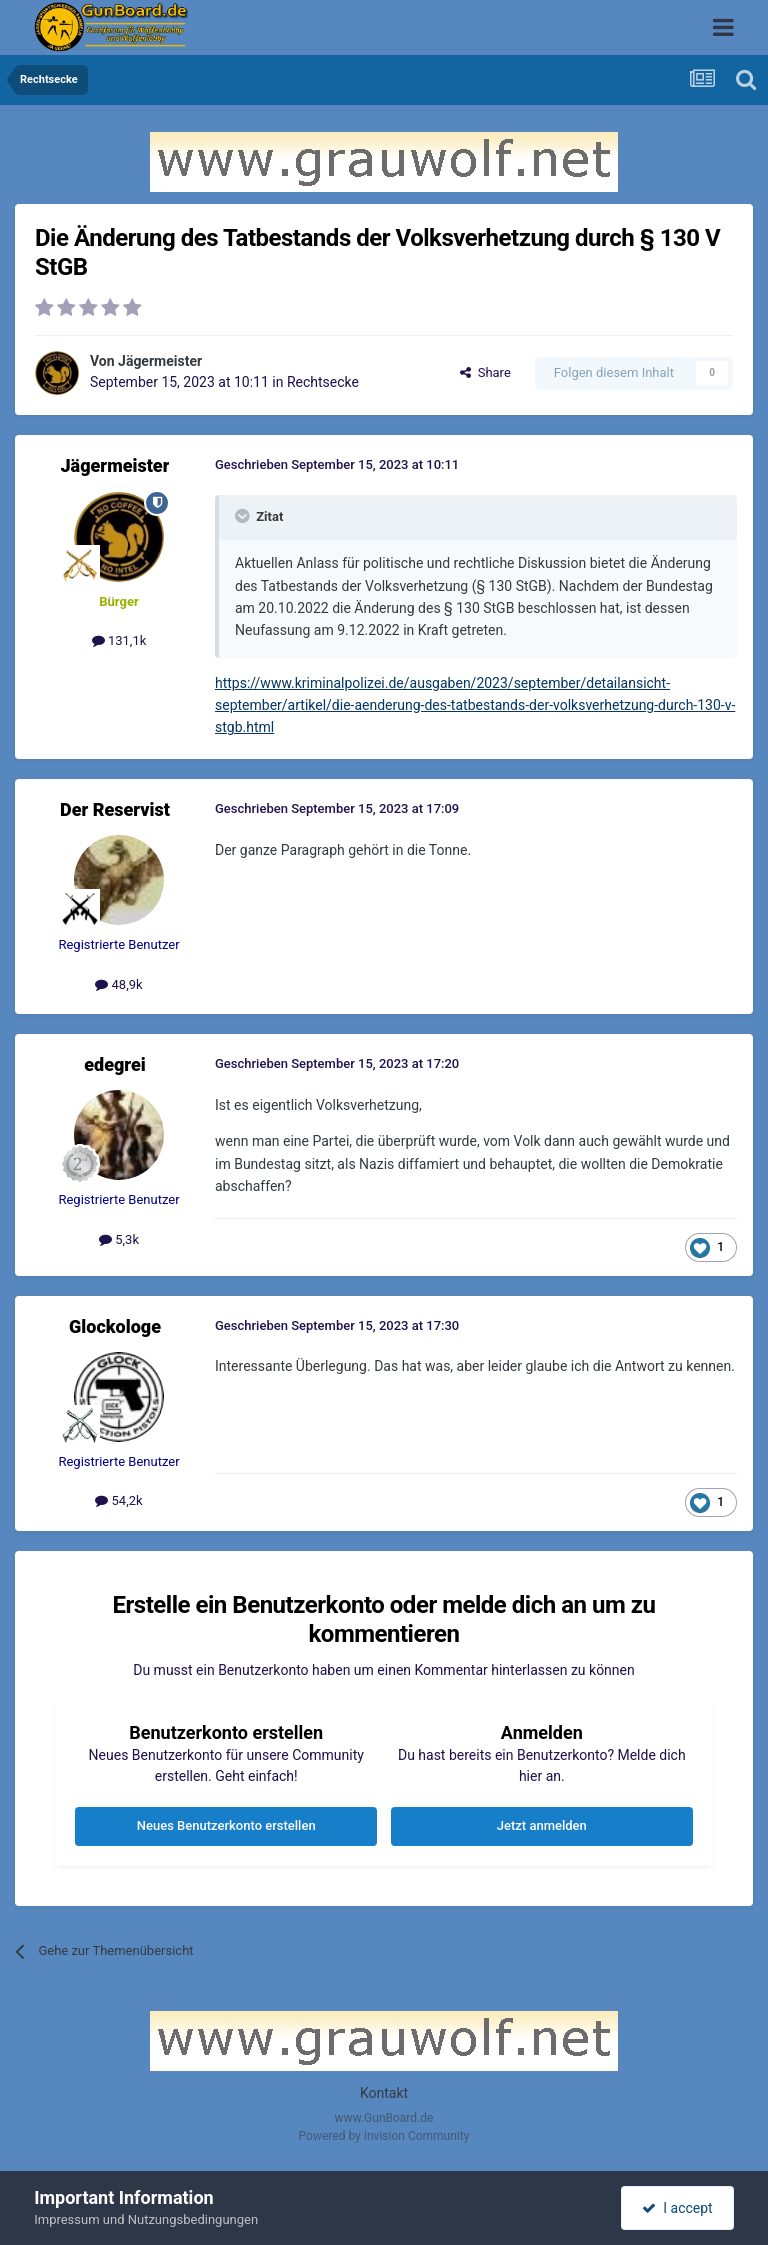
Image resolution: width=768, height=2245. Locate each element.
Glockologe (115, 1326)
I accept (677, 2208)
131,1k (119, 640)
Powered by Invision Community (384, 2136)
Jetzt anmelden (542, 1825)
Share (485, 372)
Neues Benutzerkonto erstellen (226, 1825)
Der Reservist (115, 809)
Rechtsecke (323, 382)
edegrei (115, 1064)
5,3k (119, 1239)
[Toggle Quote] (244, 516)
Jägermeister (160, 361)
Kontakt (384, 2093)
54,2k (118, 1500)
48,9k (118, 984)
